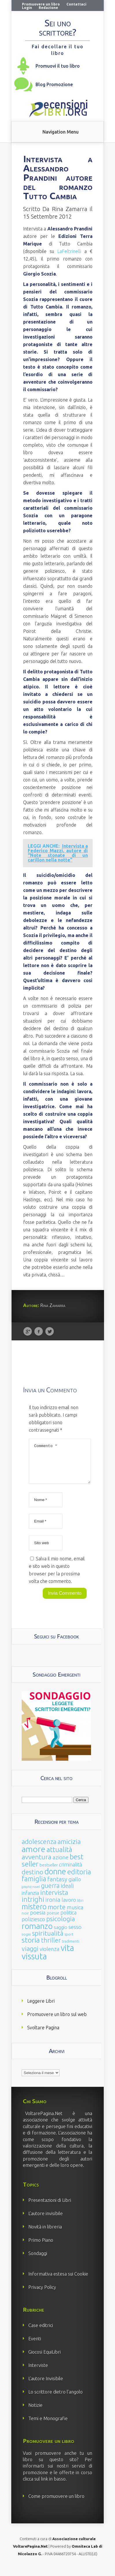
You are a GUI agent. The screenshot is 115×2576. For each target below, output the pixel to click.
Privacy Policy (42, 2294)
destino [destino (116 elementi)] (32, 1878)
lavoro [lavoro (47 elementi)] (69, 1907)
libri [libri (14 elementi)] (80, 1907)
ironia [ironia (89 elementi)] (52, 1906)
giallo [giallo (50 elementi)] (74, 1886)
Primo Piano (40, 2247)
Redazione (48, 7)
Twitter (49, 1331)
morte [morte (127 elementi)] (57, 1913)
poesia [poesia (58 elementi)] (38, 1920)
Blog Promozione (54, 84)
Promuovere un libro (41, 4)
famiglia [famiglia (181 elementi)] (34, 1886)
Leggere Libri (41, 2007)
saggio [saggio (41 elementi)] (60, 1934)
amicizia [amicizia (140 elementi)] (69, 1848)
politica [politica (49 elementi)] (68, 1919)
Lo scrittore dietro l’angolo (55, 2398)
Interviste (38, 2372)
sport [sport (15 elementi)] (68, 1941)
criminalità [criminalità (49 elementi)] (70, 1871)
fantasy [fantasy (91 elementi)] (57, 1886)
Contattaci (76, 4)
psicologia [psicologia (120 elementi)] (60, 1925)
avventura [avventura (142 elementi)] (36, 1863)
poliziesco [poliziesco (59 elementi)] (33, 1926)
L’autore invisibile (45, 2220)
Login (27, 7)
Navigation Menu (60, 131)
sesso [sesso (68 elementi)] (74, 1934)
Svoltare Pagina (43, 2034)
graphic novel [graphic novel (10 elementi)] (31, 1893)
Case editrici (40, 2332)
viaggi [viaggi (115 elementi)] (30, 1955)
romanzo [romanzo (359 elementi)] (37, 1932)
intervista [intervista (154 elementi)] (54, 1899)
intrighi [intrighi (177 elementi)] (33, 1906)
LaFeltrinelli (69, 251)
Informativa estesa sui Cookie (58, 2280)
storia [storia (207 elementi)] (31, 1947)
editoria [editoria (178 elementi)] (79, 1879)
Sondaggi (37, 2260)
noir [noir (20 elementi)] (25, 1920)
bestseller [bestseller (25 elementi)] (49, 1871)
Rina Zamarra (69, 209)
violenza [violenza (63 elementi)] (50, 1956)
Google (27, 1331)
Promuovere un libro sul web (57, 2021)
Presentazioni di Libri (49, 2207)
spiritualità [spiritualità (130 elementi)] (47, 1940)
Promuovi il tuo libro (58, 66)
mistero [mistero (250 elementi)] (34, 1913)
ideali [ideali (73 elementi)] (67, 1893)
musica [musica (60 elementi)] (75, 1914)
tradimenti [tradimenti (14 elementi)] (70, 1948)
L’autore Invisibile (45, 2385)
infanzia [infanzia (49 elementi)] (30, 1900)
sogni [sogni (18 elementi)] (26, 1941)
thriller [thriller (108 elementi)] (51, 1947)
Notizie (35, 2412)
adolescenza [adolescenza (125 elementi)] (39, 1848)
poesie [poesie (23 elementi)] (53, 1920)
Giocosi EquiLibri (44, 2358)
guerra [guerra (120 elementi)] (50, 1892)
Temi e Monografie (48, 2425)
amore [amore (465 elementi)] (33, 1855)
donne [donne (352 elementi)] (55, 1878)
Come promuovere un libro (56, 2503)
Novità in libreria (45, 2233)
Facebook (38, 1331)
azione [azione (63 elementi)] (60, 1864)
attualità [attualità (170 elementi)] (59, 1856)
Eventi (34, 2345)
